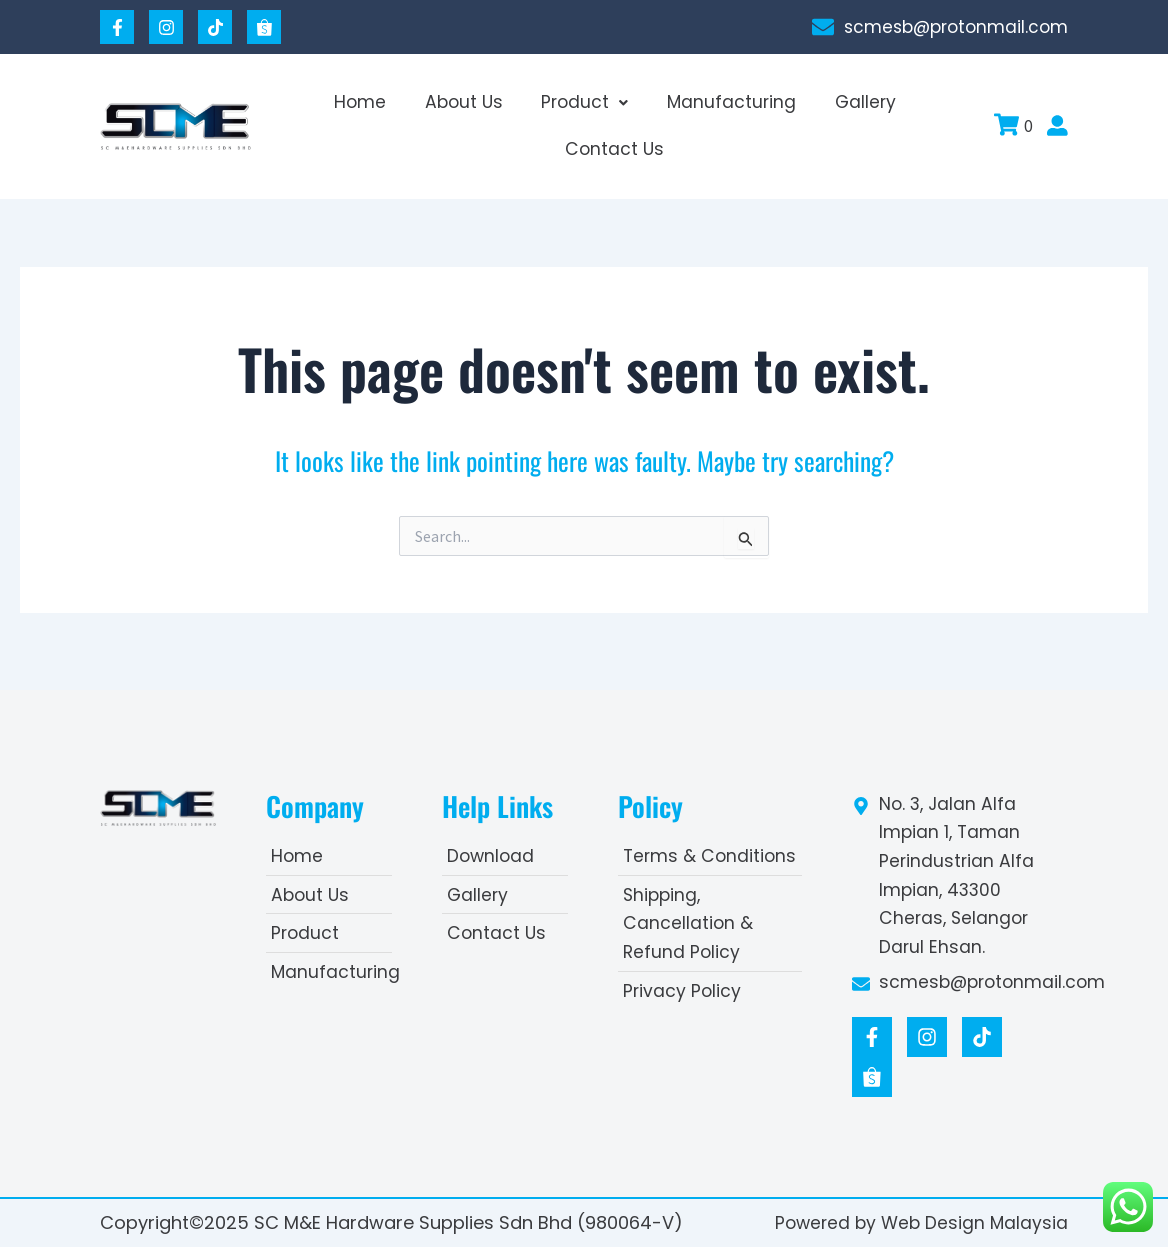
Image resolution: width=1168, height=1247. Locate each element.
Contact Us (614, 150)
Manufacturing (724, 102)
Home (372, 102)
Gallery (851, 102)
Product (584, 102)
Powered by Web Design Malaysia (918, 1222)
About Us (469, 102)
